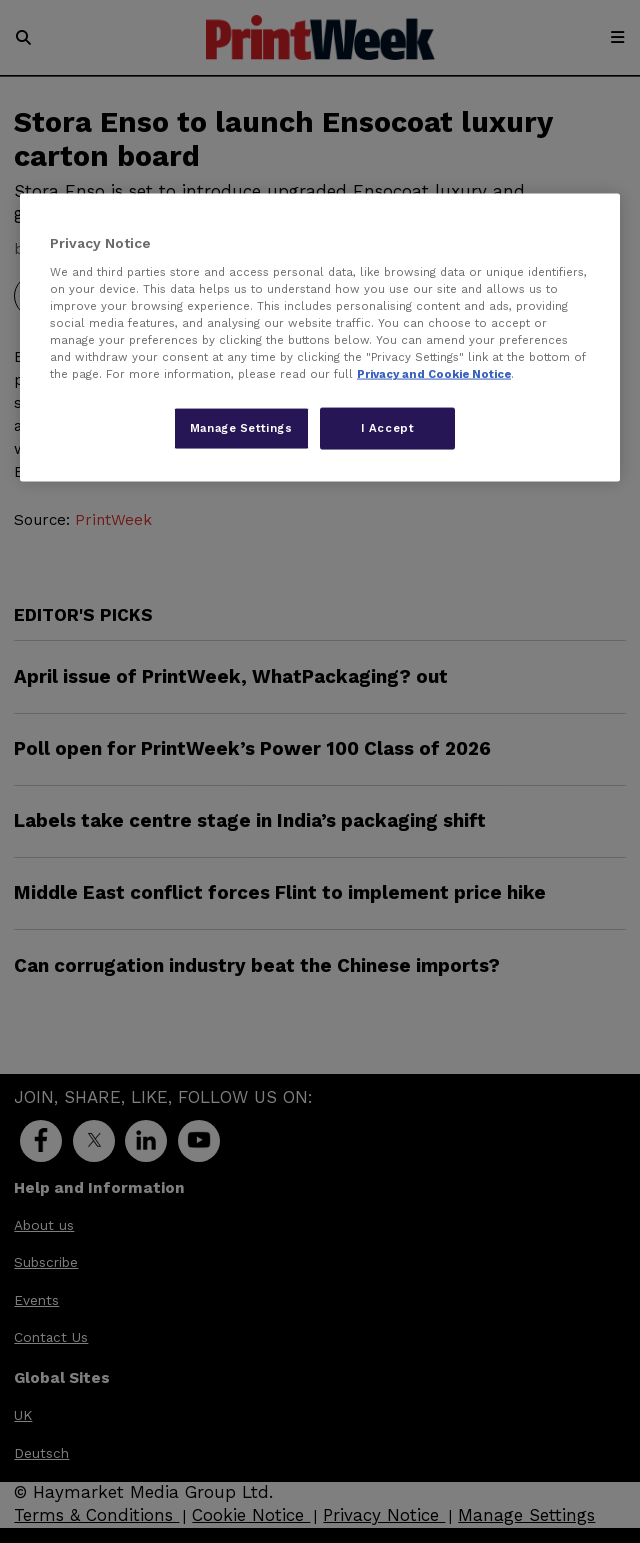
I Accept (388, 428)
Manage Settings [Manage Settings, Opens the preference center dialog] (241, 428)
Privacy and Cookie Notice (434, 374)
